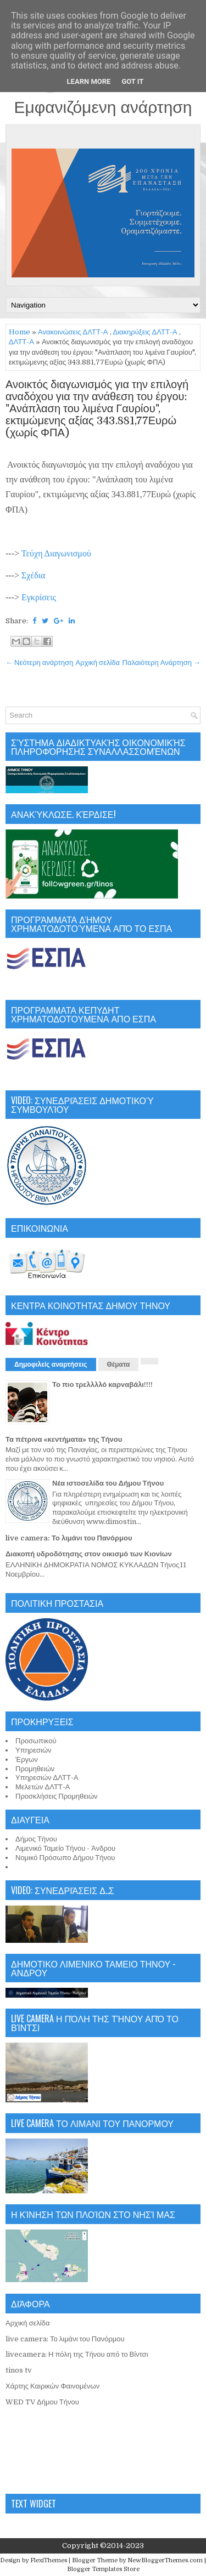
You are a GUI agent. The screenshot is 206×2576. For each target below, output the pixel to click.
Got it (132, 81)
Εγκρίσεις (38, 597)
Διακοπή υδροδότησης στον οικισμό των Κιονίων (88, 1554)
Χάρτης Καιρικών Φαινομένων (52, 2386)
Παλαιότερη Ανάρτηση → (162, 662)
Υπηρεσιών (33, 1750)
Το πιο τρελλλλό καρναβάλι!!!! (102, 1384)
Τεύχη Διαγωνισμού (56, 553)
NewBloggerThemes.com (165, 2560)
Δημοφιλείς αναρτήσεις (50, 1364)
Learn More (89, 81)
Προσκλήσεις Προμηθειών (56, 1796)
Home (19, 332)
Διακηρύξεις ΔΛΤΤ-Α (145, 332)
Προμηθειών (34, 1769)
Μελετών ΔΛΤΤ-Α (42, 1787)
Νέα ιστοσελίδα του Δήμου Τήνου (108, 1483)
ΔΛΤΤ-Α (21, 342)
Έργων (26, 1759)
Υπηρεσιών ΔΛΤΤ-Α (47, 1777)
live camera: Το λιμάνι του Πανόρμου (68, 1538)
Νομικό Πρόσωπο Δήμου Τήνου (65, 1857)
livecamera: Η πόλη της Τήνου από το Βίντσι (76, 2354)
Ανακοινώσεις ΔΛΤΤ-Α (73, 332)
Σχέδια (33, 575)
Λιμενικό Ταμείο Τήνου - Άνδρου (65, 1848)
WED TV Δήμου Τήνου (42, 2402)
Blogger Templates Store (103, 2569)
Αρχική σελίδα (98, 662)
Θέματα (118, 1364)
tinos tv (18, 2370)
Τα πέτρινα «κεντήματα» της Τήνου (63, 1439)
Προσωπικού (36, 1741)
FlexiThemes (48, 2560)
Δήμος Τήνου (36, 1839)
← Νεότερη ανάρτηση (39, 662)
